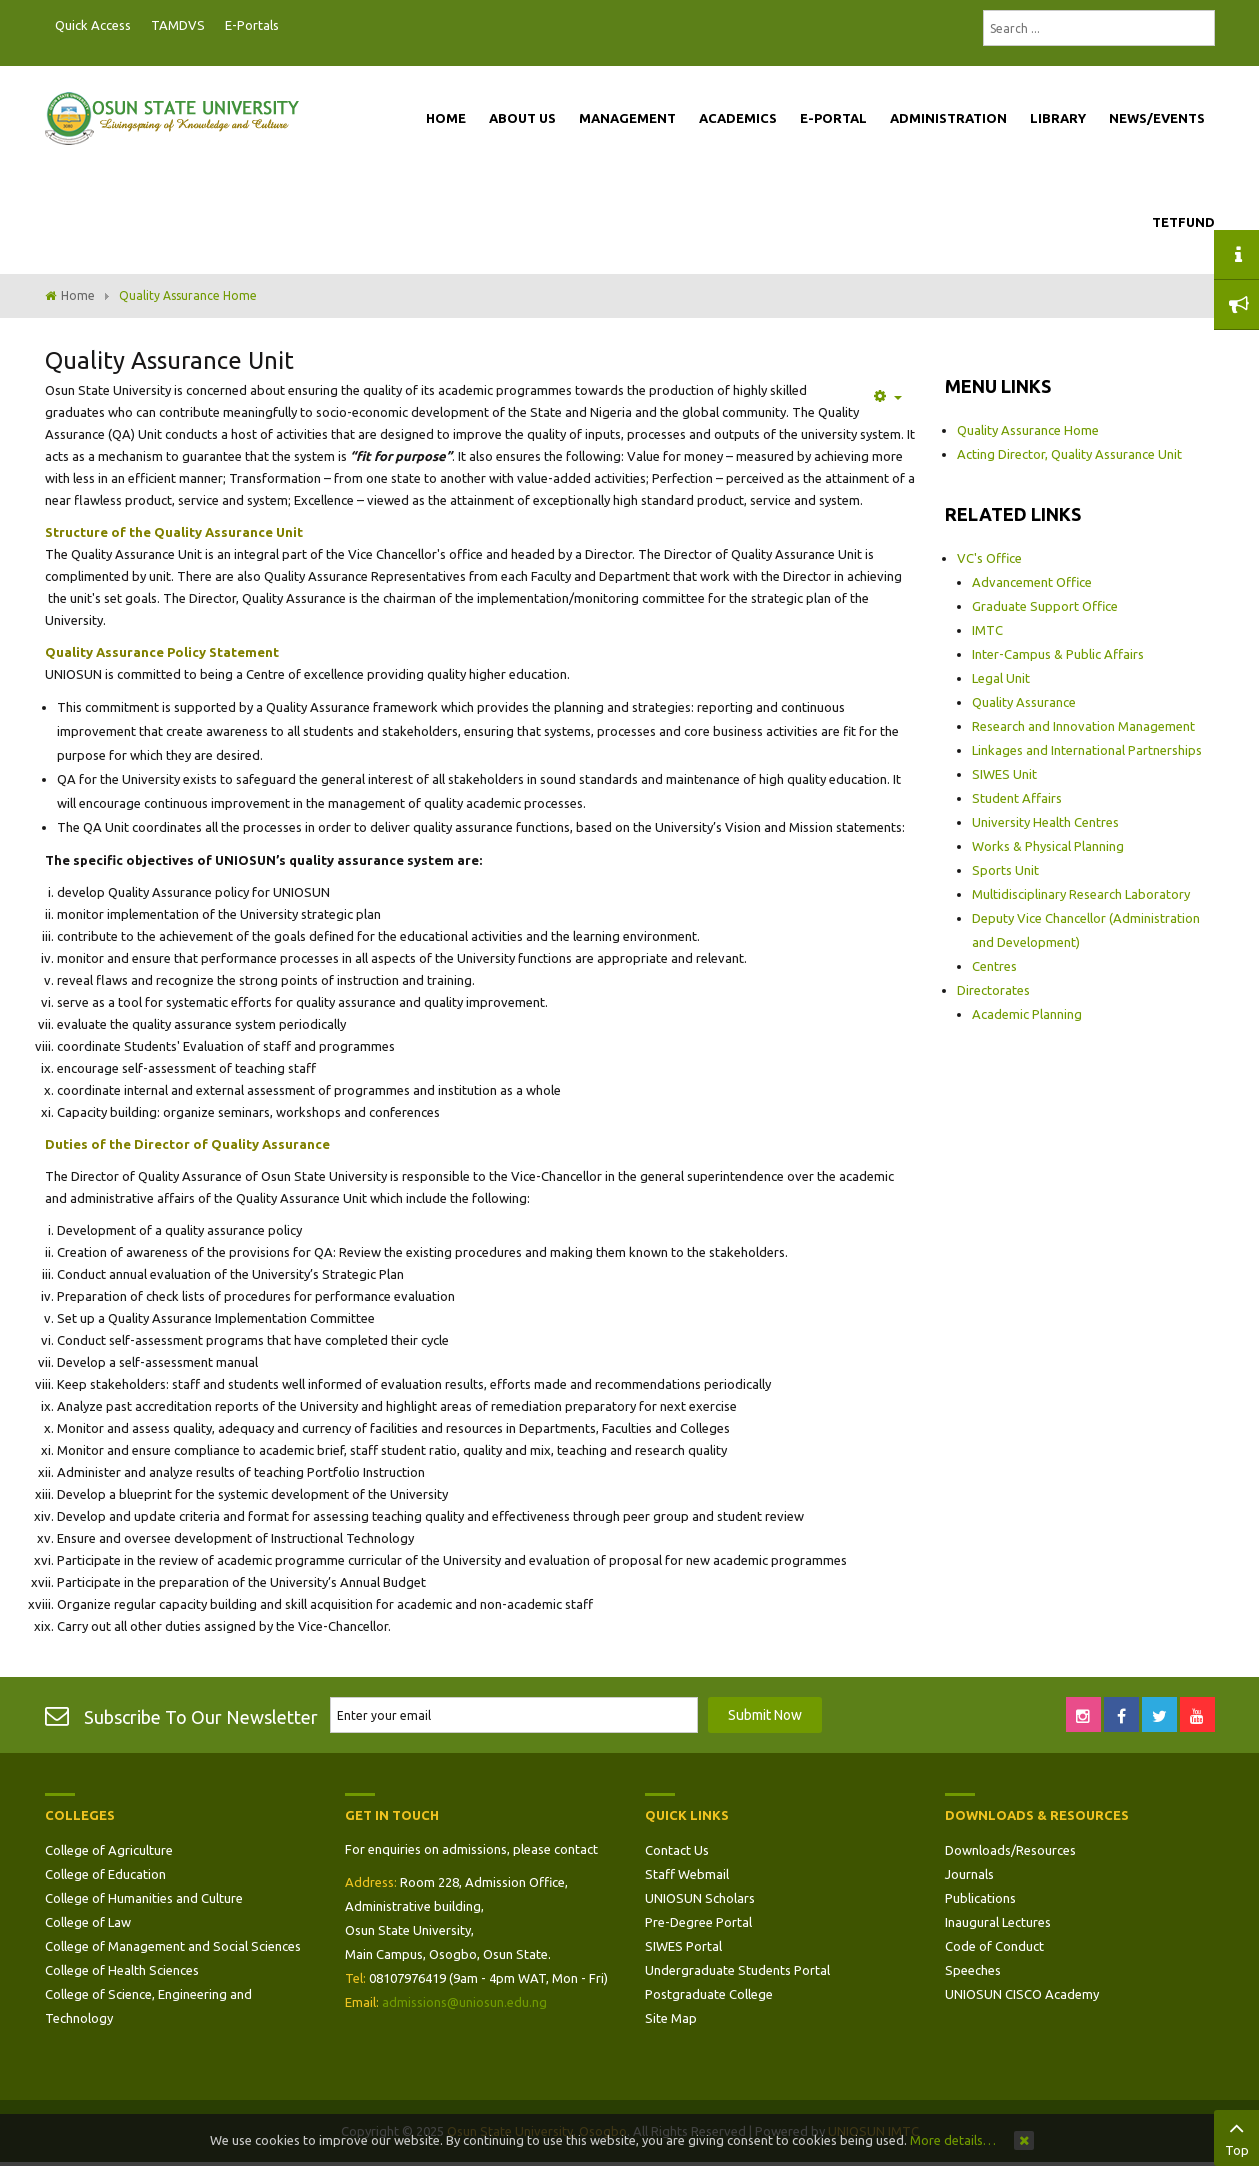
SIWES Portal (683, 1946)
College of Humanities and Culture (144, 1898)
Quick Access (93, 25)
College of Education (105, 1874)
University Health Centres (1045, 822)
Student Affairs (1017, 798)
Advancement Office (1032, 582)
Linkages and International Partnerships (1087, 750)
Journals (969, 1874)
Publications (980, 1898)
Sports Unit (1005, 870)
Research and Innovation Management (1083, 726)
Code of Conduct (994, 1946)
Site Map (671, 2018)
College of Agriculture (109, 1850)
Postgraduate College (709, 1994)
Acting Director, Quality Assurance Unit (1069, 454)
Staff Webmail (687, 1874)
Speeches (973, 1970)
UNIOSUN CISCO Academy (1022, 1994)
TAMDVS (178, 25)
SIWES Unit (1004, 774)
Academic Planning (1027, 1014)
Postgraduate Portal (295, 26)
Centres (994, 966)
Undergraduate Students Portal (737, 1970)
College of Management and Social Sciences (173, 1946)
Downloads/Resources (1010, 1850)
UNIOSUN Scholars (700, 1898)
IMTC (987, 630)
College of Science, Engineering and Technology (148, 2006)
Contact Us (677, 1850)
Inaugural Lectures (998, 1922)
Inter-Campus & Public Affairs (1058, 654)
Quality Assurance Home (1028, 430)
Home (78, 295)
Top (1236, 2136)
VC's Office (989, 558)
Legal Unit (1001, 678)
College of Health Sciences (122, 1970)
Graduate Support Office (1045, 606)
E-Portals (252, 25)
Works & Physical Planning (1048, 846)
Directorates (993, 990)
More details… (953, 2140)
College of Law (88, 1922)
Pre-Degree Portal (698, 1922)
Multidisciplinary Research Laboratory (1081, 894)
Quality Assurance (1024, 702)
